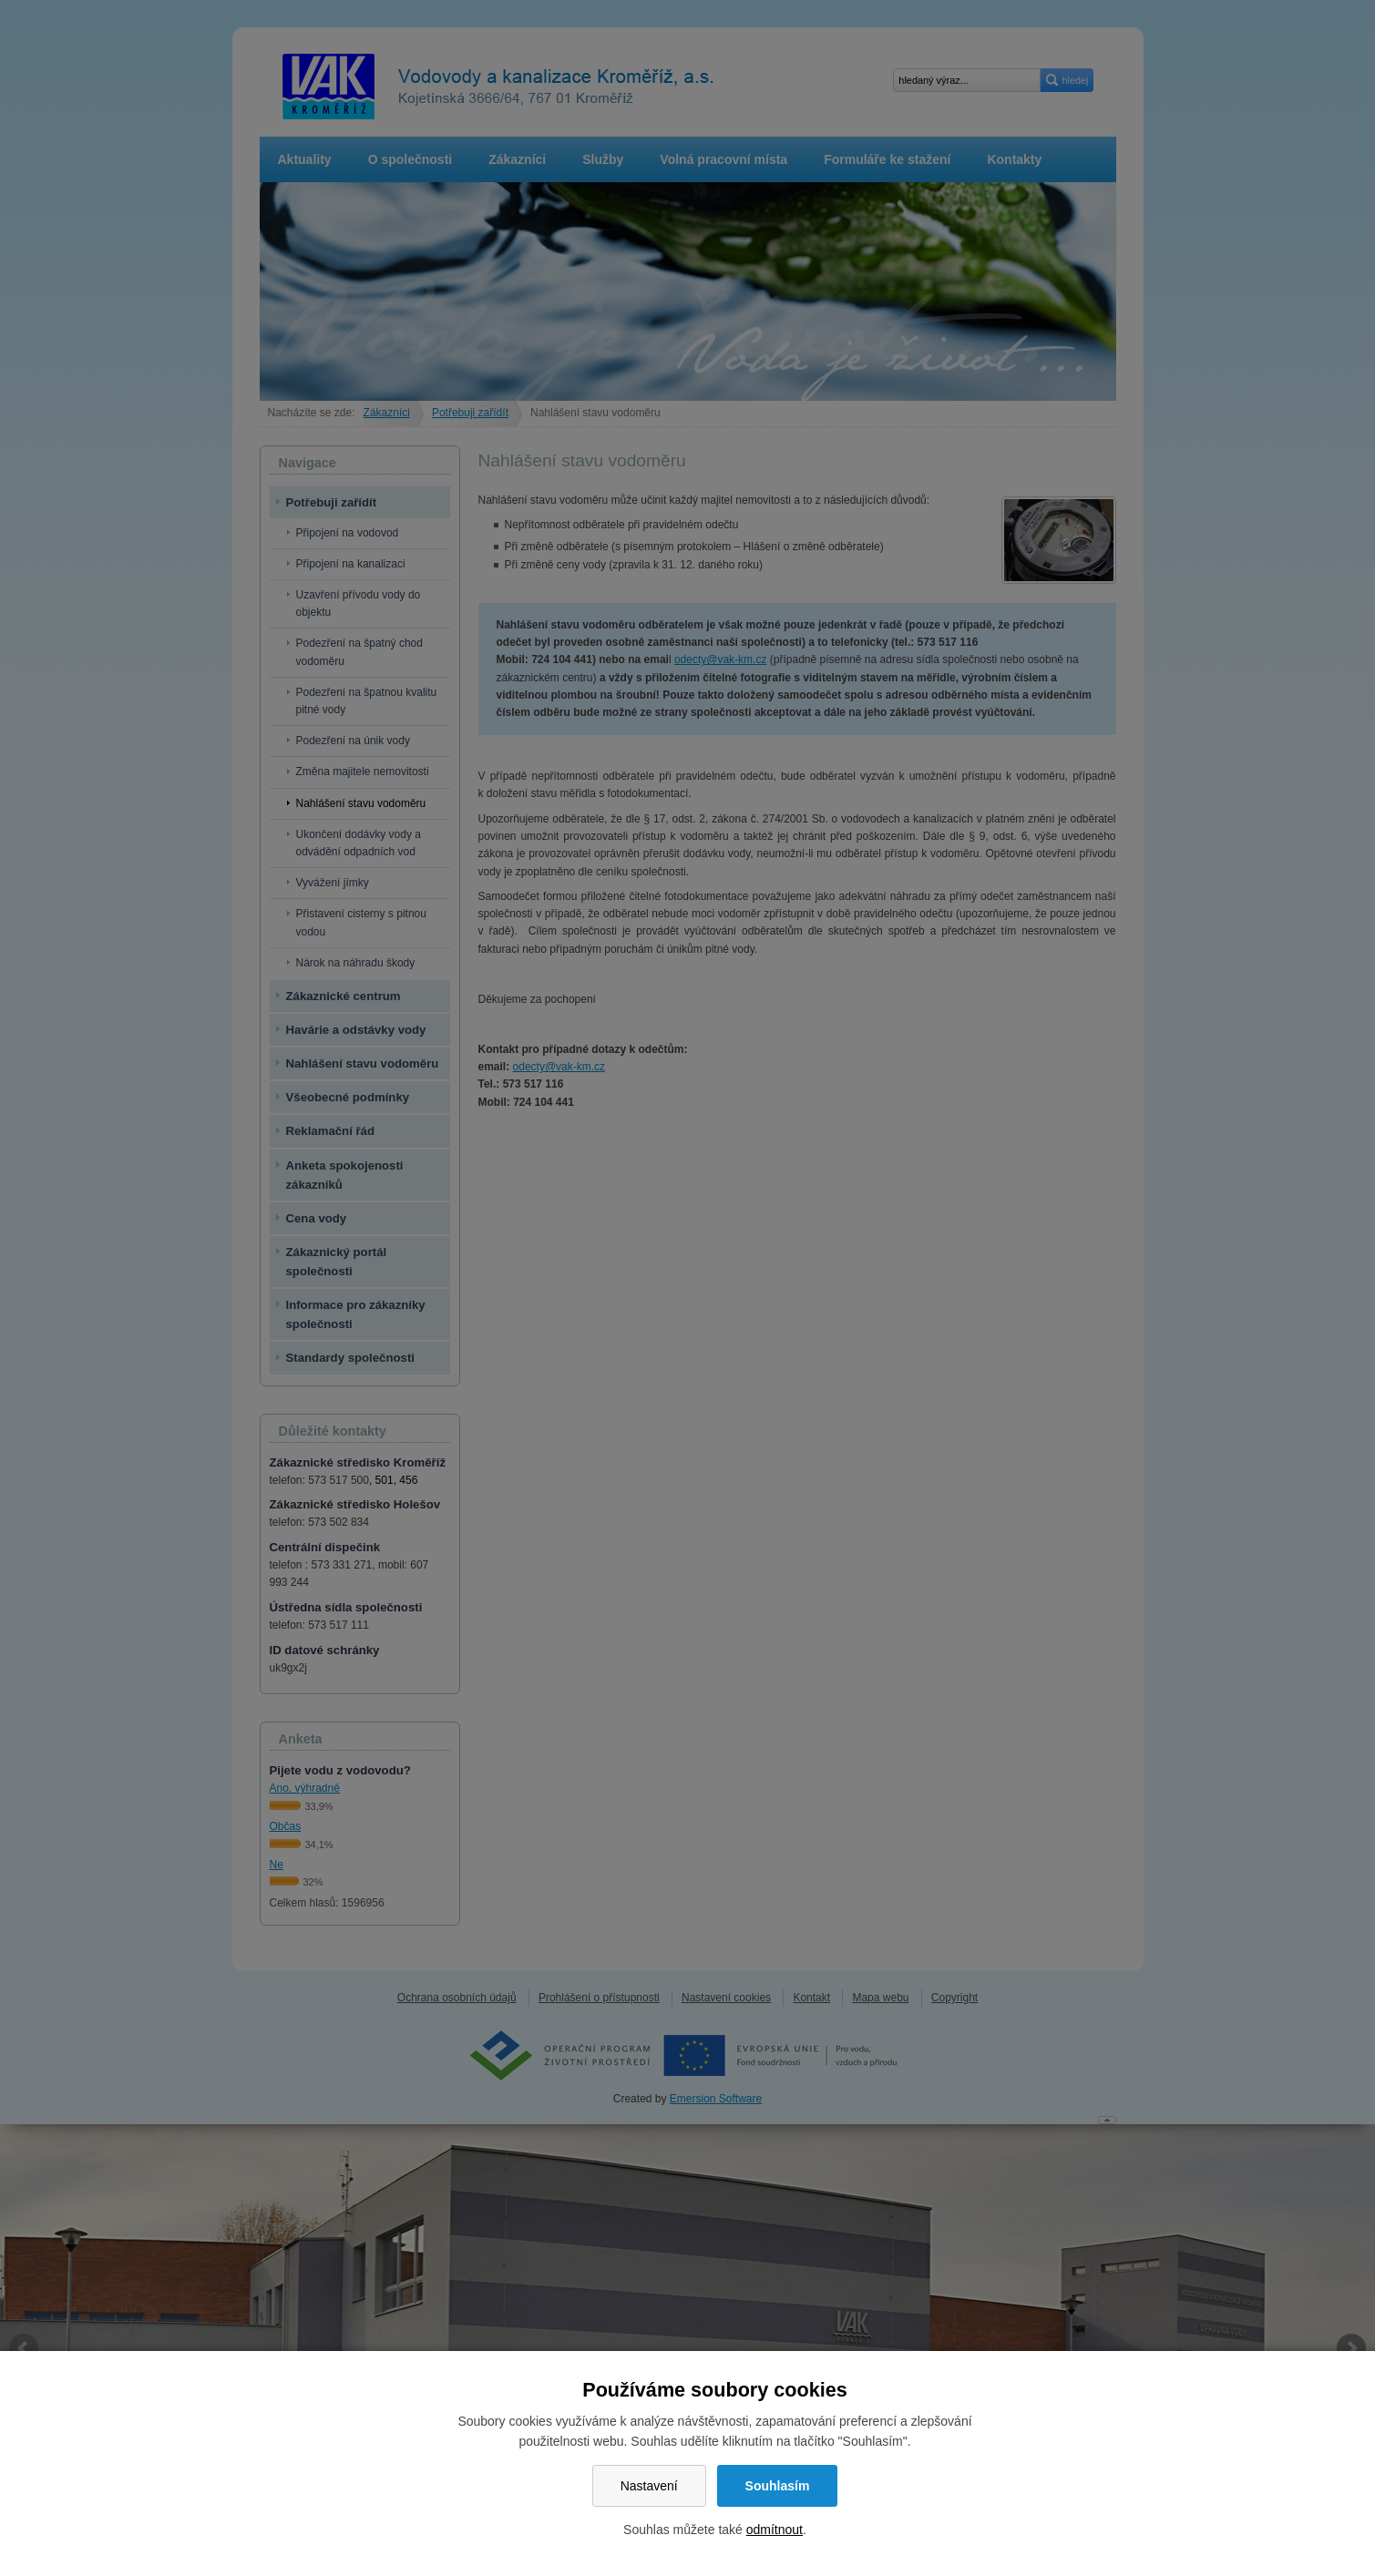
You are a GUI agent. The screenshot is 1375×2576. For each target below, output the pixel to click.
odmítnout (774, 2529)
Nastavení (649, 2486)
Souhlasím (777, 2486)
